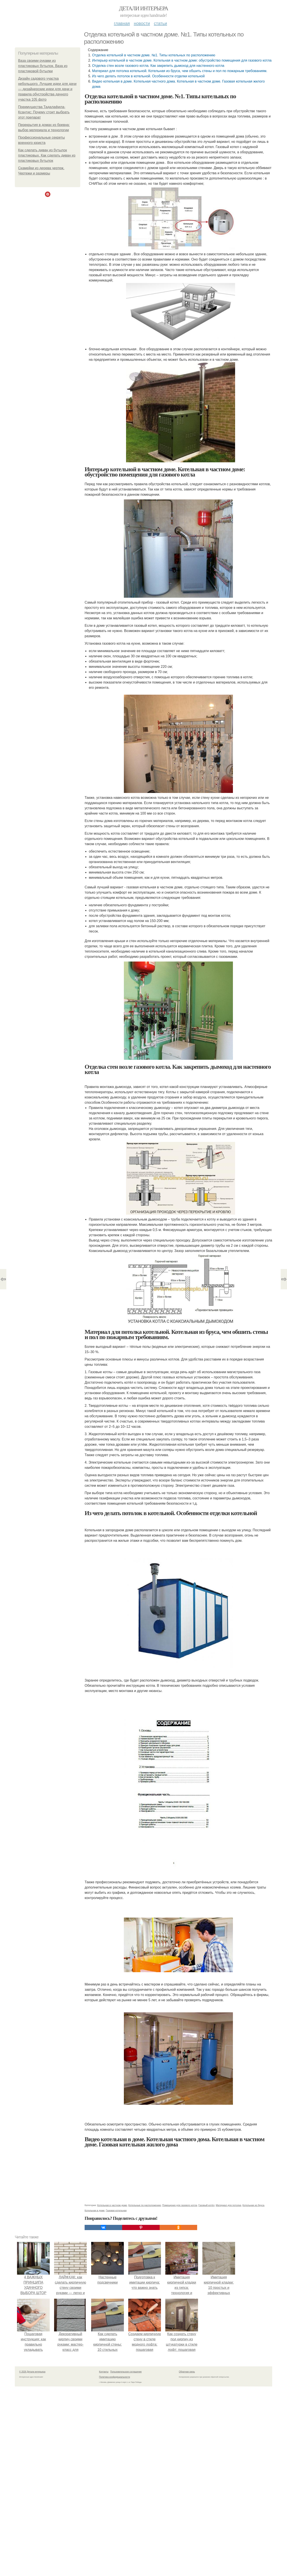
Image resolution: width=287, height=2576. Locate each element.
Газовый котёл (206, 2205)
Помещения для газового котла (179, 2205)
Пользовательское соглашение (126, 2372)
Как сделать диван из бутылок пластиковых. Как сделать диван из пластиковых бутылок (46, 155)
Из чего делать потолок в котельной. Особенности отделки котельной (148, 76)
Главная (122, 23)
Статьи (160, 23)
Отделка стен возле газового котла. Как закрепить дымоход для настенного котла (158, 65)
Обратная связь (187, 2372)
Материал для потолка (228, 2205)
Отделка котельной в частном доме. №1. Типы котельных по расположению (153, 55)
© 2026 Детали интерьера (32, 2372)
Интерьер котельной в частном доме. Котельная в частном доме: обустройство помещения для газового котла (182, 60)
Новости (142, 23)
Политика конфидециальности (114, 2377)
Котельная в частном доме (112, 2205)
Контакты (103, 2372)
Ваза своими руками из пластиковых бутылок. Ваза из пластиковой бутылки (42, 66)
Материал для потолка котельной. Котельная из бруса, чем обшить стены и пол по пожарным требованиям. (179, 71)
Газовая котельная (116, 2210)
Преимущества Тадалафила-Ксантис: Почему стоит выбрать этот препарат (44, 112)
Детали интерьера (143, 8)
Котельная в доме (94, 2210)
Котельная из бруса (253, 2205)
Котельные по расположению (144, 2205)
